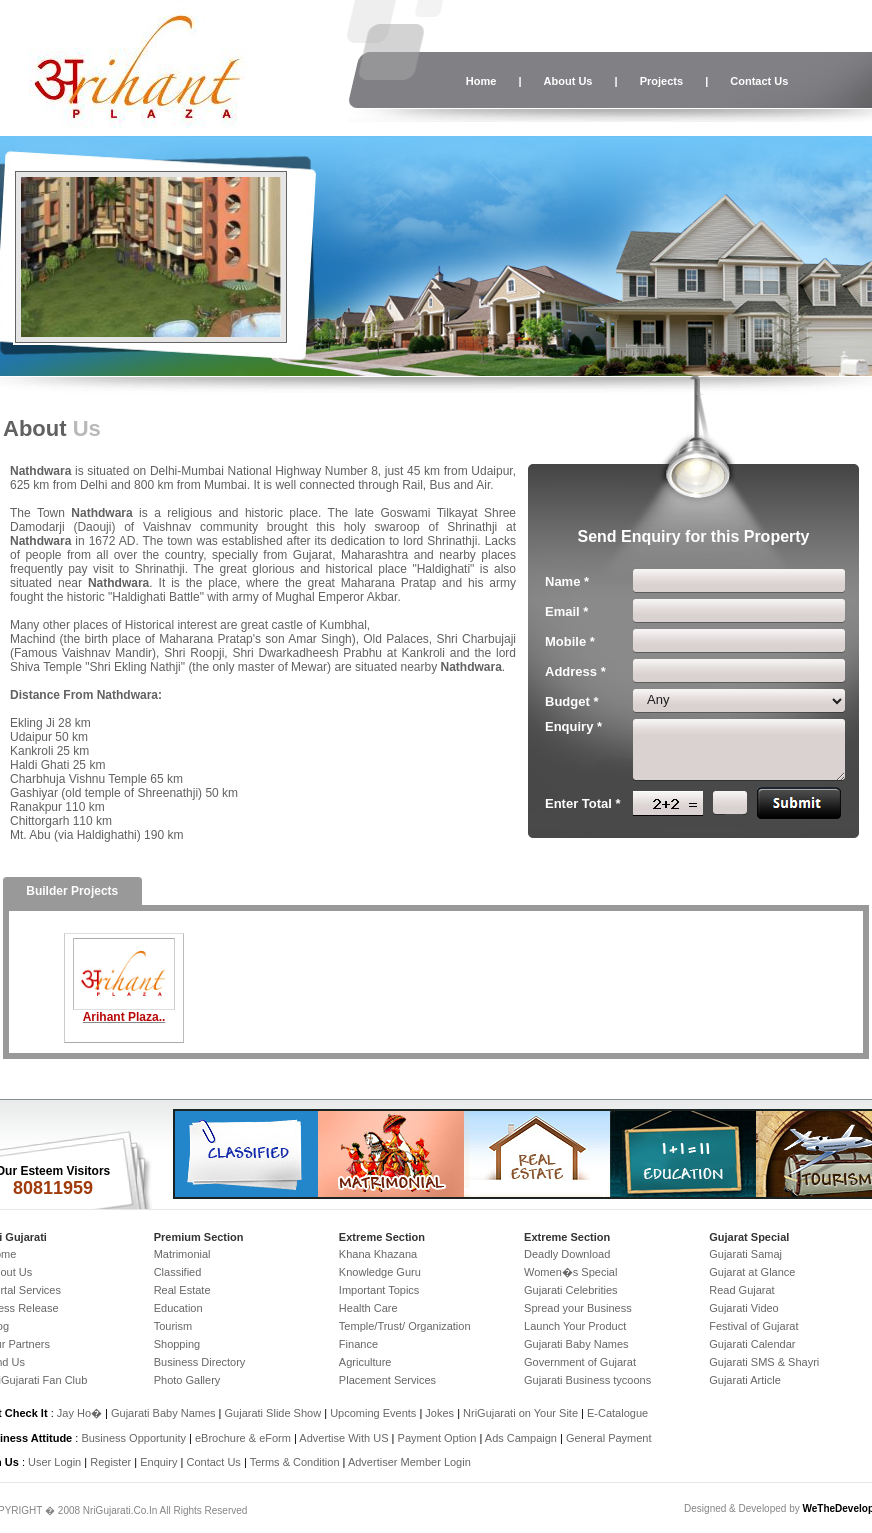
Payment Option (437, 1438)
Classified (178, 1272)
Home (481, 81)
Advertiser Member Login (409, 1462)
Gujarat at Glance (752, 1272)
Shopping (177, 1344)
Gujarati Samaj (745, 1254)
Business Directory (200, 1362)
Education (178, 1308)
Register (110, 1462)
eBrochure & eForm (243, 1438)
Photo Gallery (187, 1380)
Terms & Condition (295, 1462)
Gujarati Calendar (752, 1344)
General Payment (609, 1438)
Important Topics (379, 1290)
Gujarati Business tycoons (587, 1380)
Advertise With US (343, 1438)
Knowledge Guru (380, 1272)
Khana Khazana (378, 1254)
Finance (358, 1344)
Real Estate (182, 1290)
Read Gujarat (741, 1290)
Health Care (368, 1308)
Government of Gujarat (580, 1362)
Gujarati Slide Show (275, 1413)
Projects (661, 81)
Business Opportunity (133, 1438)
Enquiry (160, 1462)
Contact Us (759, 81)
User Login (54, 1462)
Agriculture (365, 1362)
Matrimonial (182, 1254)
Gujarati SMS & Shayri (764, 1362)
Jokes (441, 1413)
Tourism (173, 1326)
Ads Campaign (521, 1438)
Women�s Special (570, 1272)
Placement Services (387, 1380)
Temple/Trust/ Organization (405, 1326)
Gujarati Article (745, 1380)
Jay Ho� (79, 1413)
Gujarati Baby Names (576, 1344)
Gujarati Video (744, 1308)
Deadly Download (567, 1254)
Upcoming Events (373, 1413)
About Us (568, 81)
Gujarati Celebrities (571, 1290)
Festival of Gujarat (753, 1326)
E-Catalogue (617, 1413)
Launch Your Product (575, 1326)
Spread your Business (578, 1308)
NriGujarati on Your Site (520, 1413)
